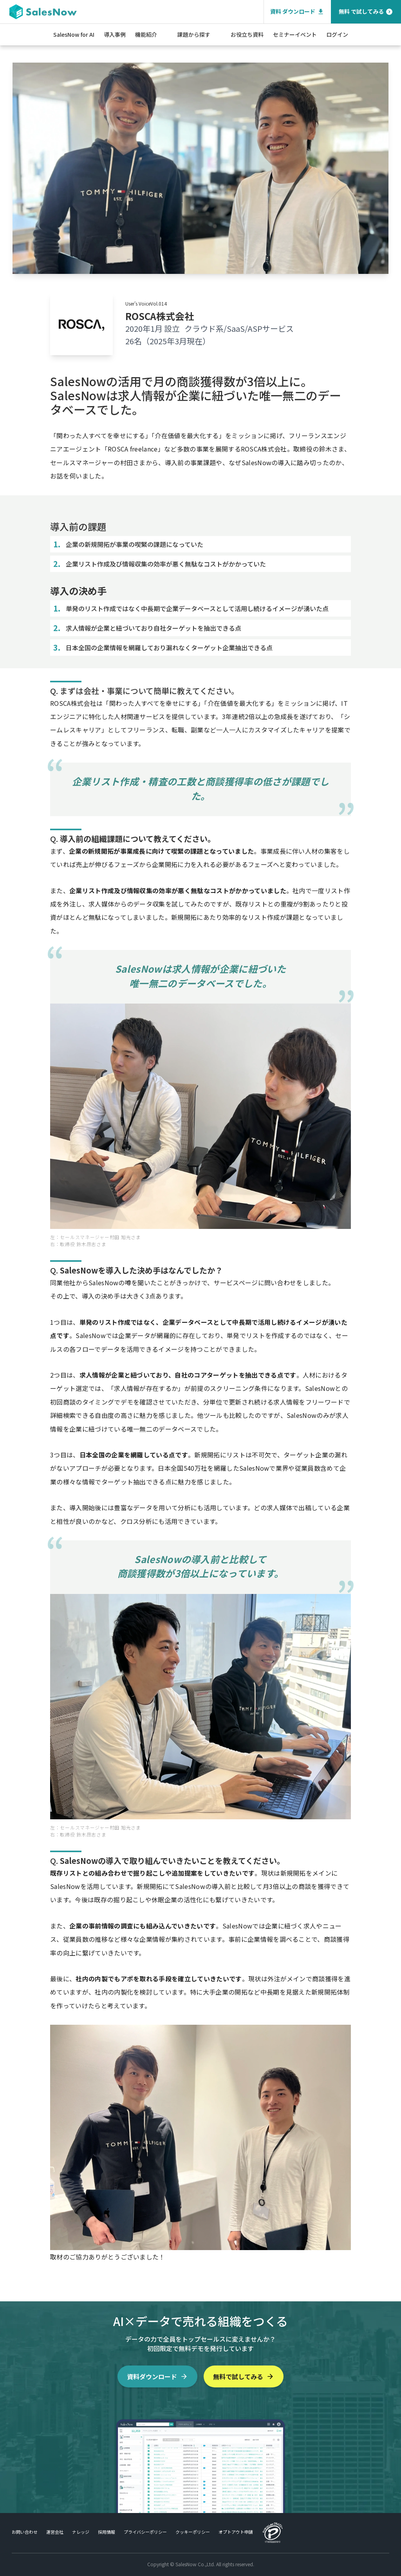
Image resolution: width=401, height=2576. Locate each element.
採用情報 (106, 2532)
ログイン (337, 34)
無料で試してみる (243, 2376)
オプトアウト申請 (236, 2532)
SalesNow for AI (73, 34)
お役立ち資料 (247, 34)
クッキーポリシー (192, 2532)
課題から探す (193, 34)
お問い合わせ (25, 2532)
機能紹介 (146, 34)
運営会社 (54, 2532)
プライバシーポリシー (145, 2532)
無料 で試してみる (366, 11)
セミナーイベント (295, 34)
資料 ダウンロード (297, 11)
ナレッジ (80, 2532)
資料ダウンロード (157, 2376)
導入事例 (115, 34)
